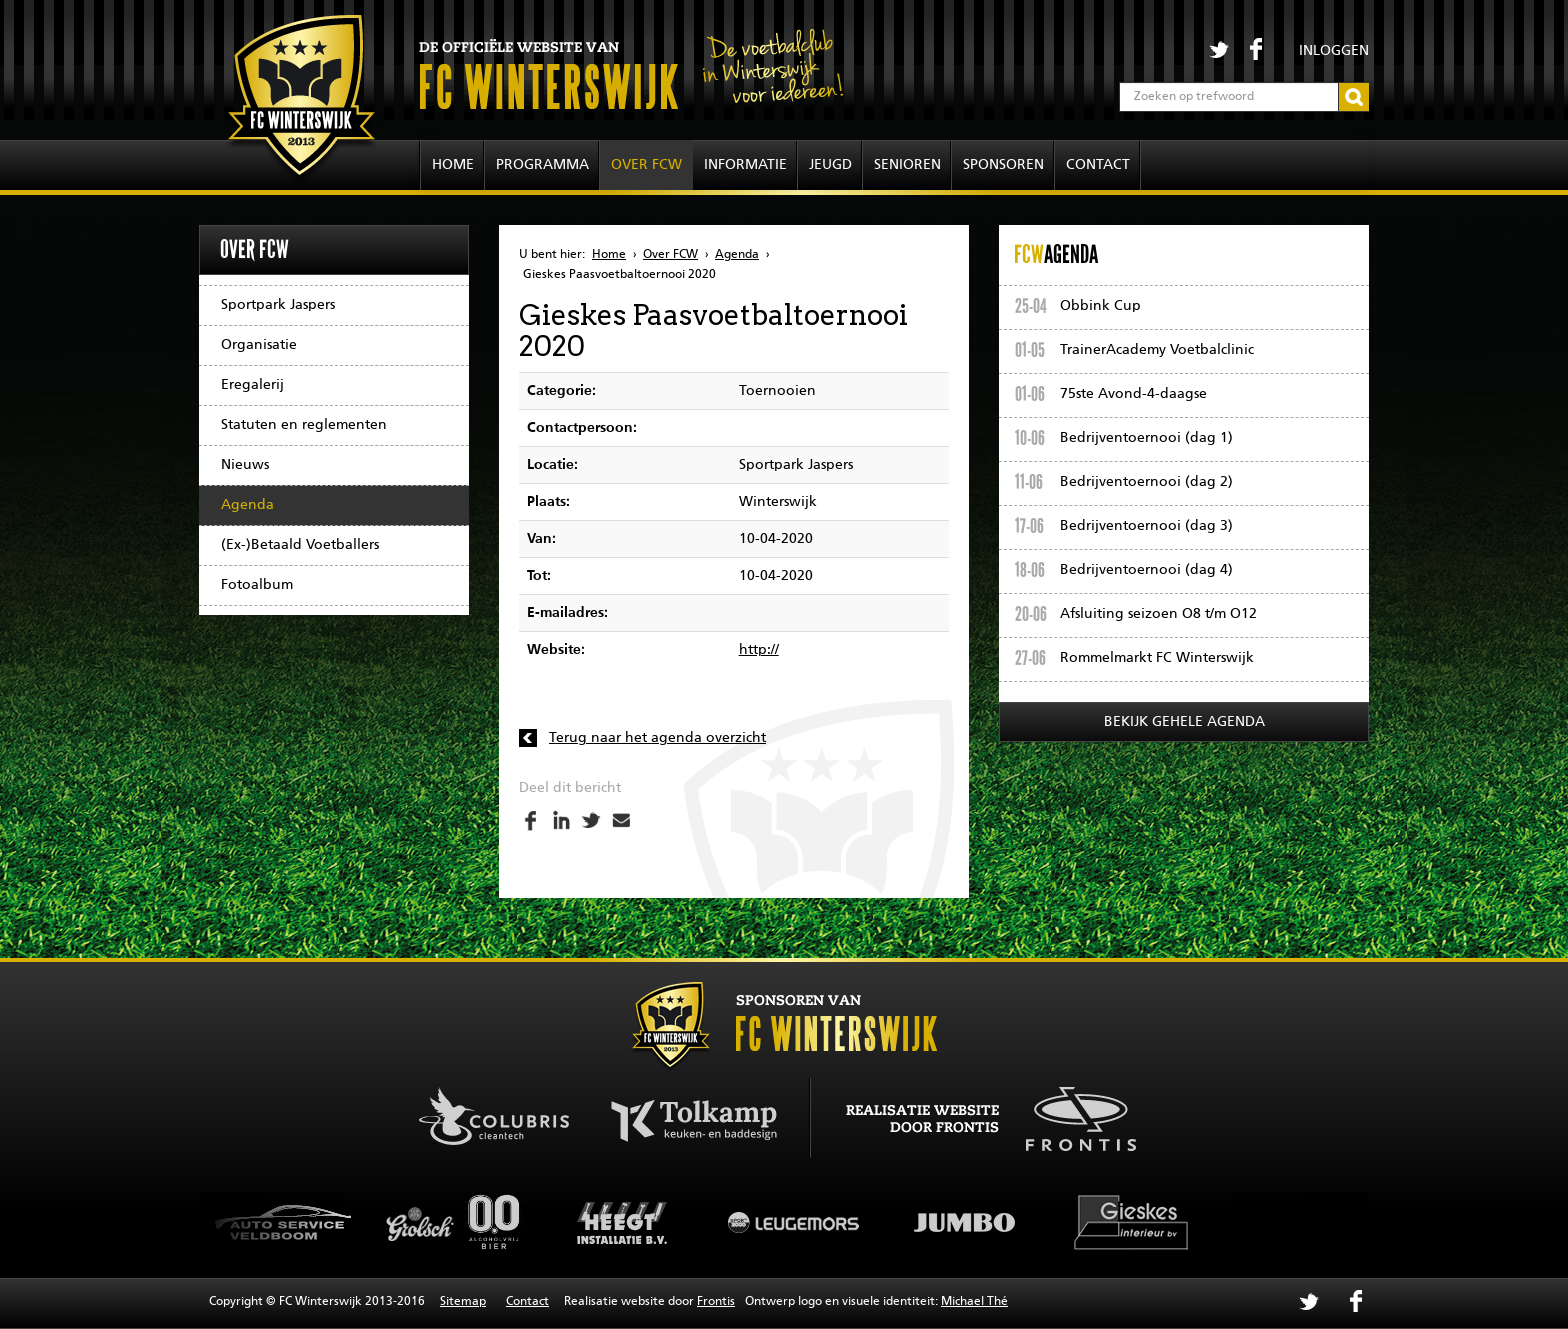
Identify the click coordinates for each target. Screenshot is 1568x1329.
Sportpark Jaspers (278, 305)
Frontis (716, 1302)
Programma (542, 165)
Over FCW (646, 165)
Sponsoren (1003, 165)
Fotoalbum (257, 585)
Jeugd (830, 165)
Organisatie (259, 345)
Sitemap (463, 1302)
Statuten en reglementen (304, 425)
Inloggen (1334, 51)
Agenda (247, 505)
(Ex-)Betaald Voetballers (300, 545)
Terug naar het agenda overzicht (657, 738)
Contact (1098, 165)
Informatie (745, 165)
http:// (759, 650)
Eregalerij (252, 385)
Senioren (907, 165)
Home (453, 165)
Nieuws (245, 465)
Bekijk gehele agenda (1184, 722)
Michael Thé (974, 1302)
